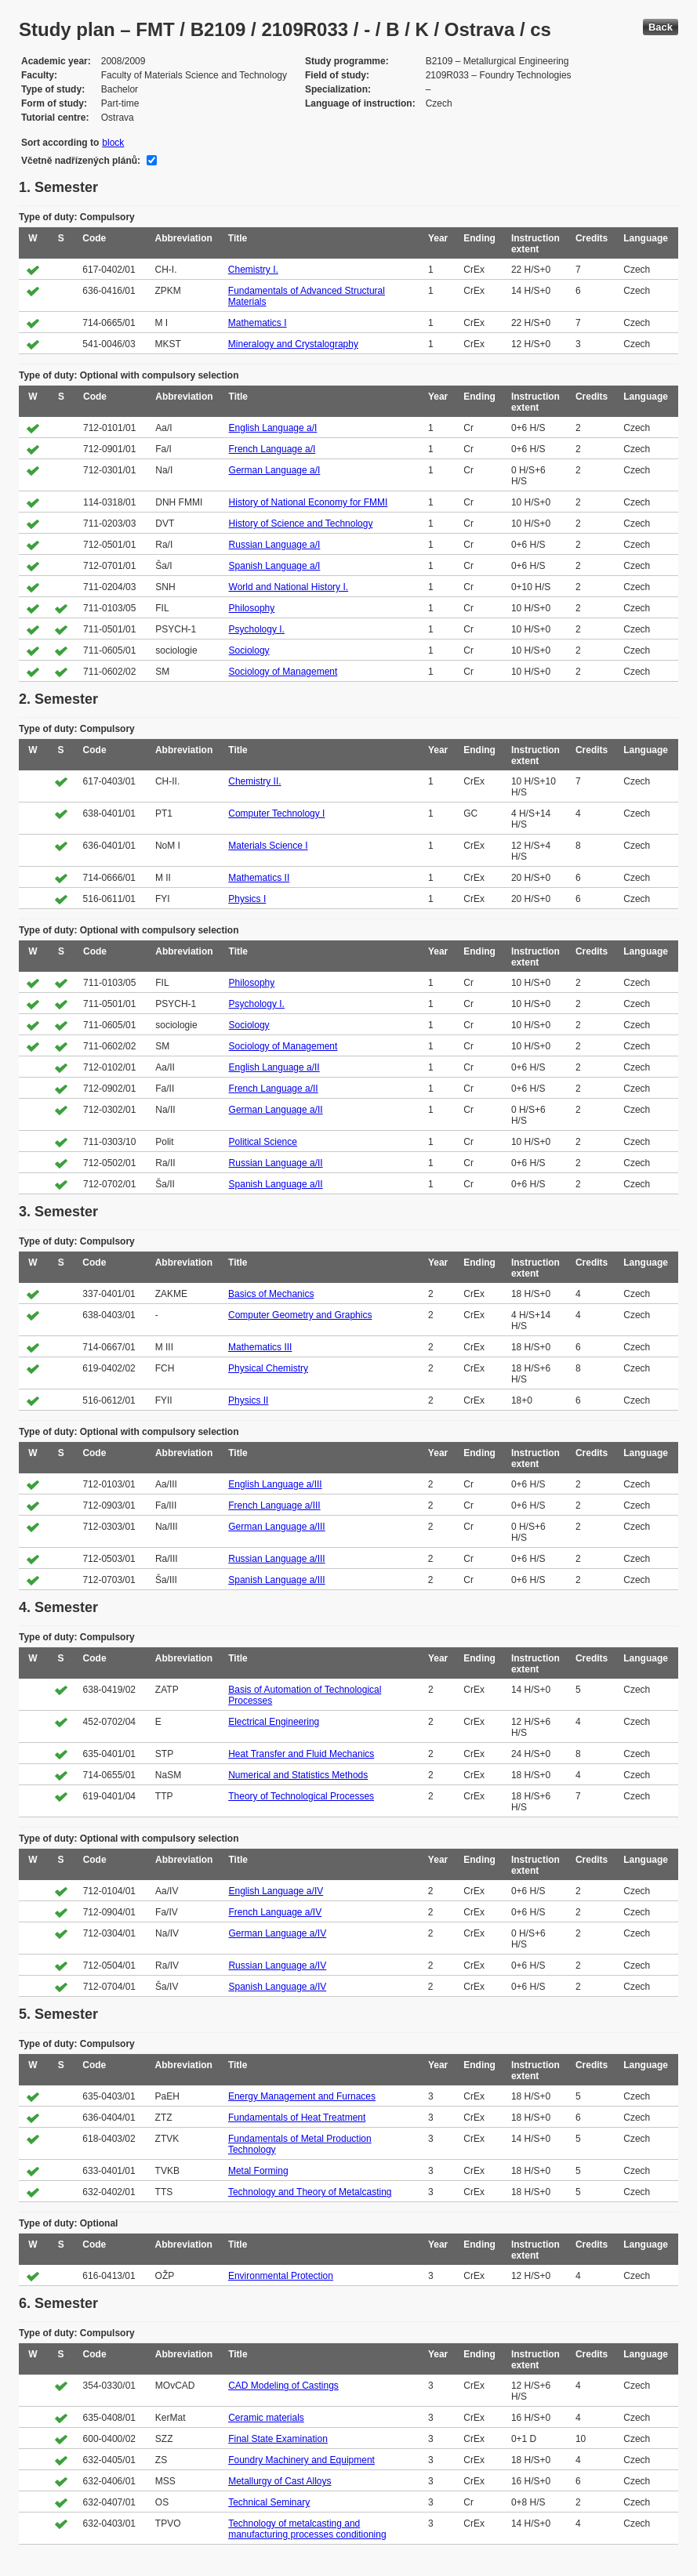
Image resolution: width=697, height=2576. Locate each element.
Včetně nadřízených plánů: (80, 160)
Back (660, 27)
